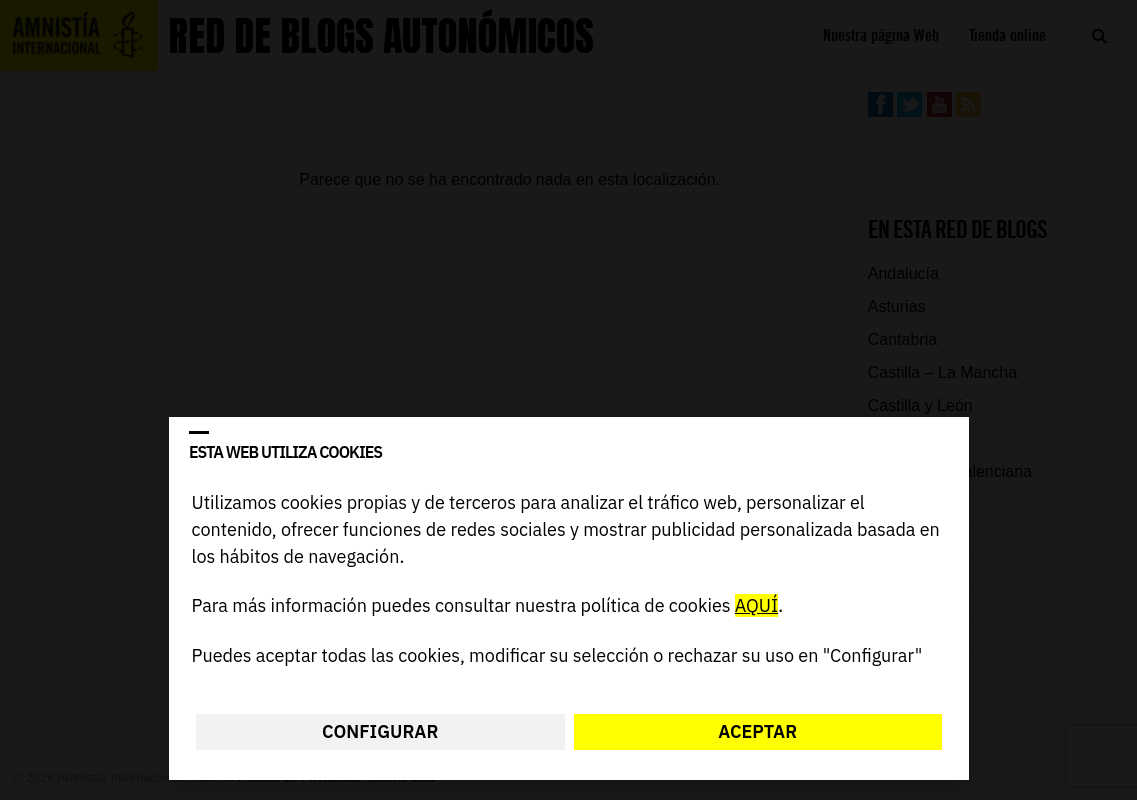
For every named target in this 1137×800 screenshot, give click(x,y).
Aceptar (757, 731)
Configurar (380, 731)
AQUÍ (755, 606)
